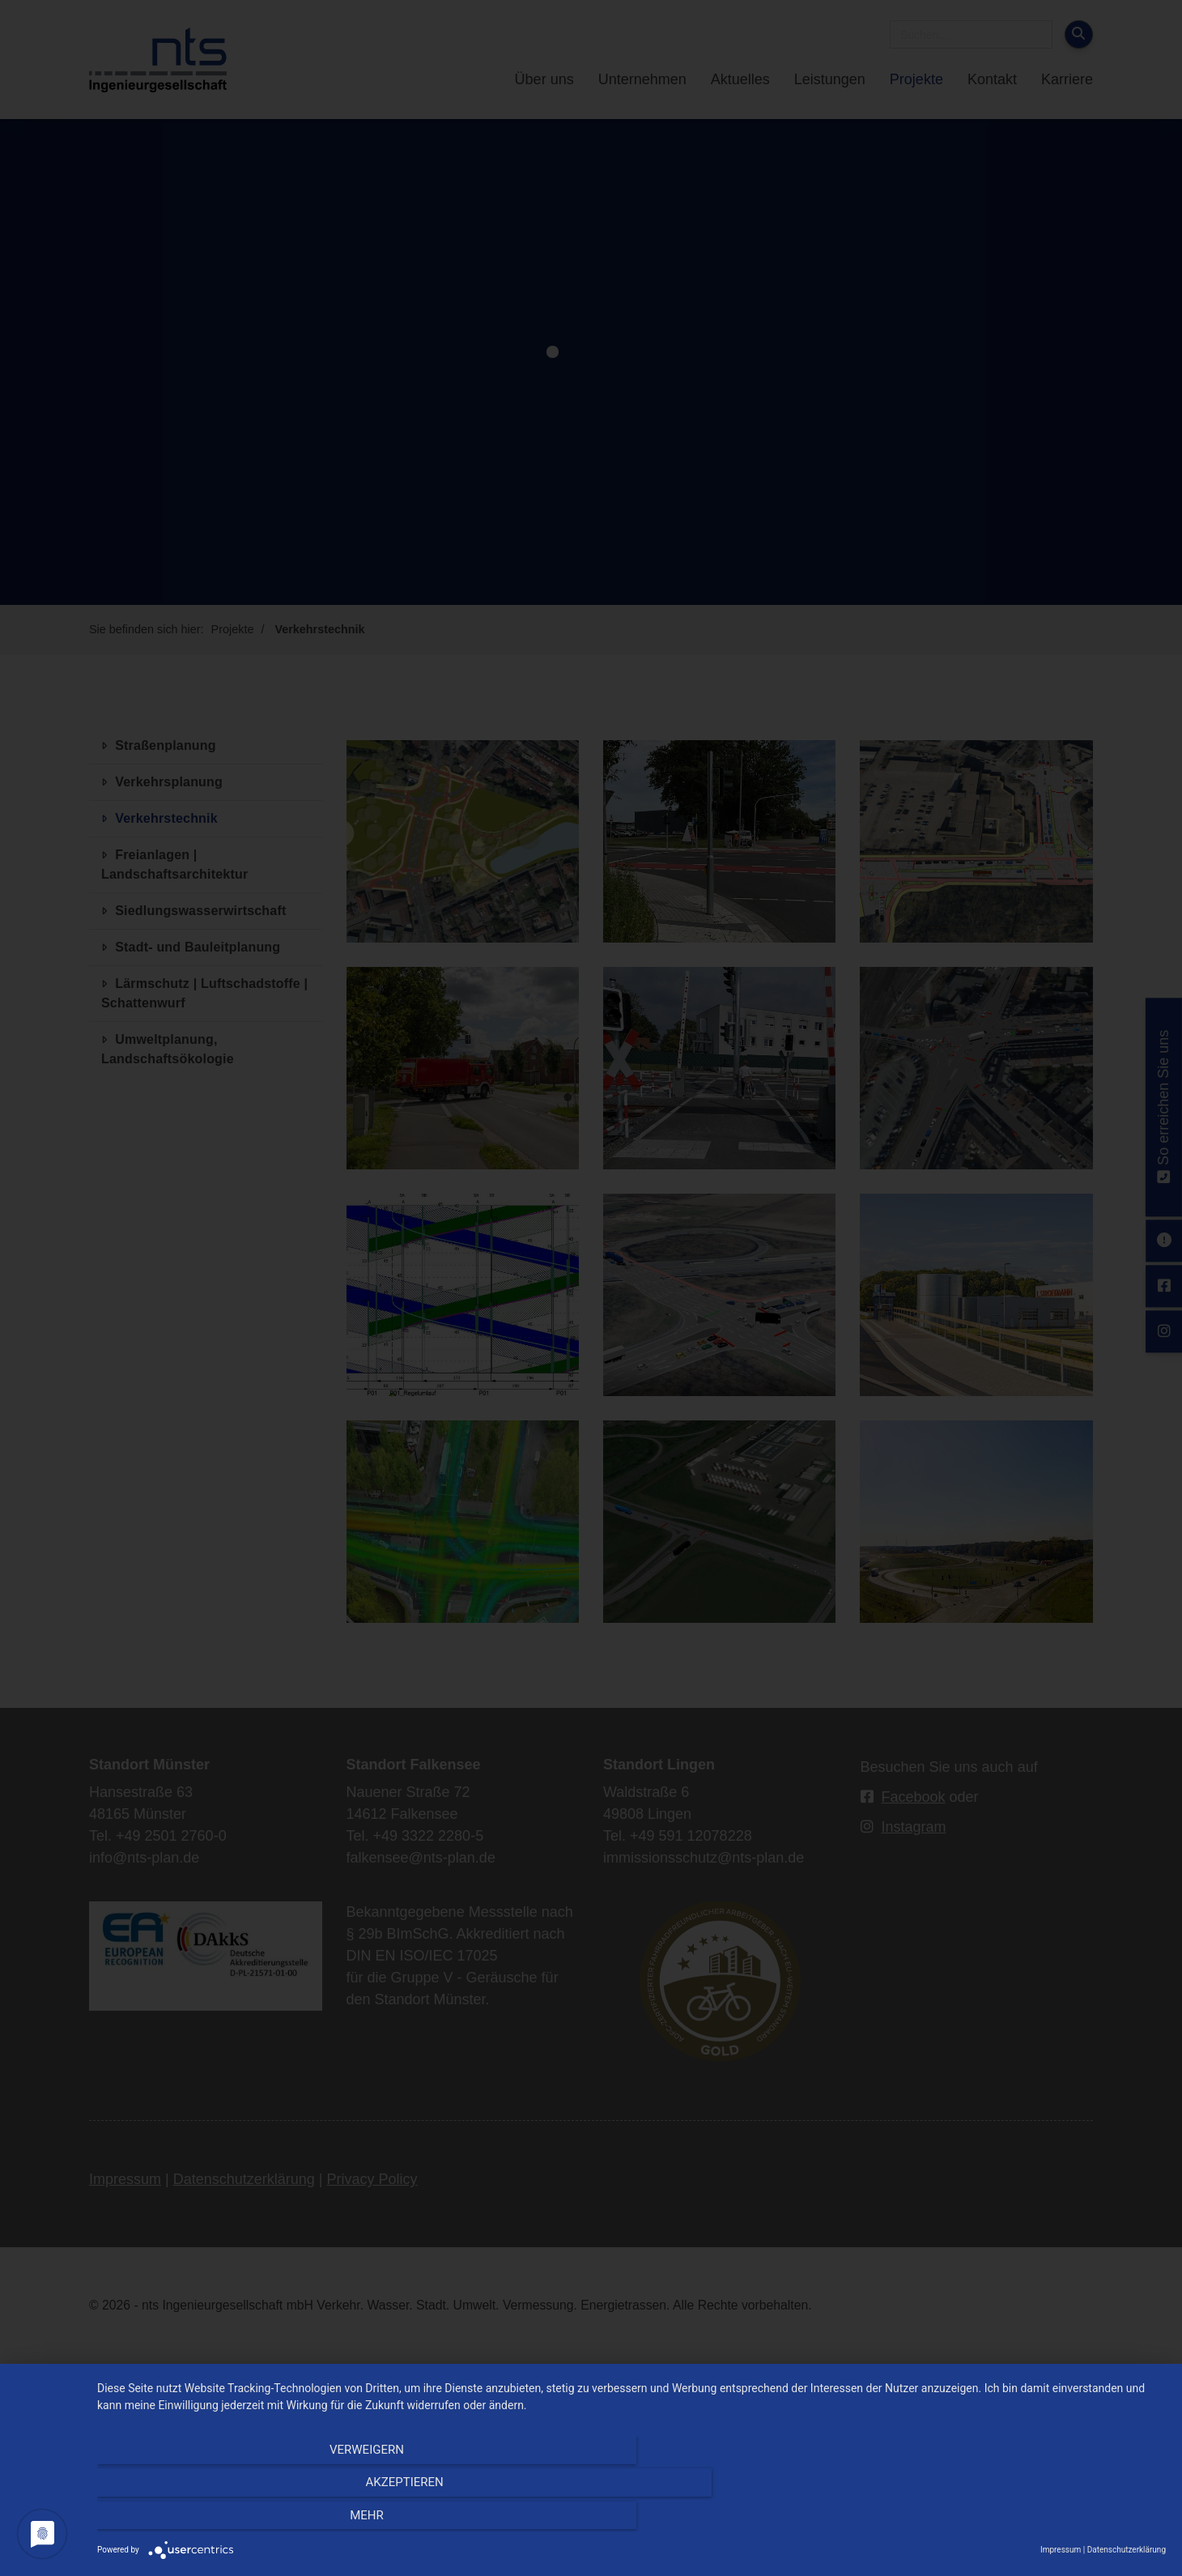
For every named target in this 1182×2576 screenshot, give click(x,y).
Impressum (1060, 2549)
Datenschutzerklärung (1126, 2549)
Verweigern (257, 2520)
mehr (1006, 2520)
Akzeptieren (631, 2520)
